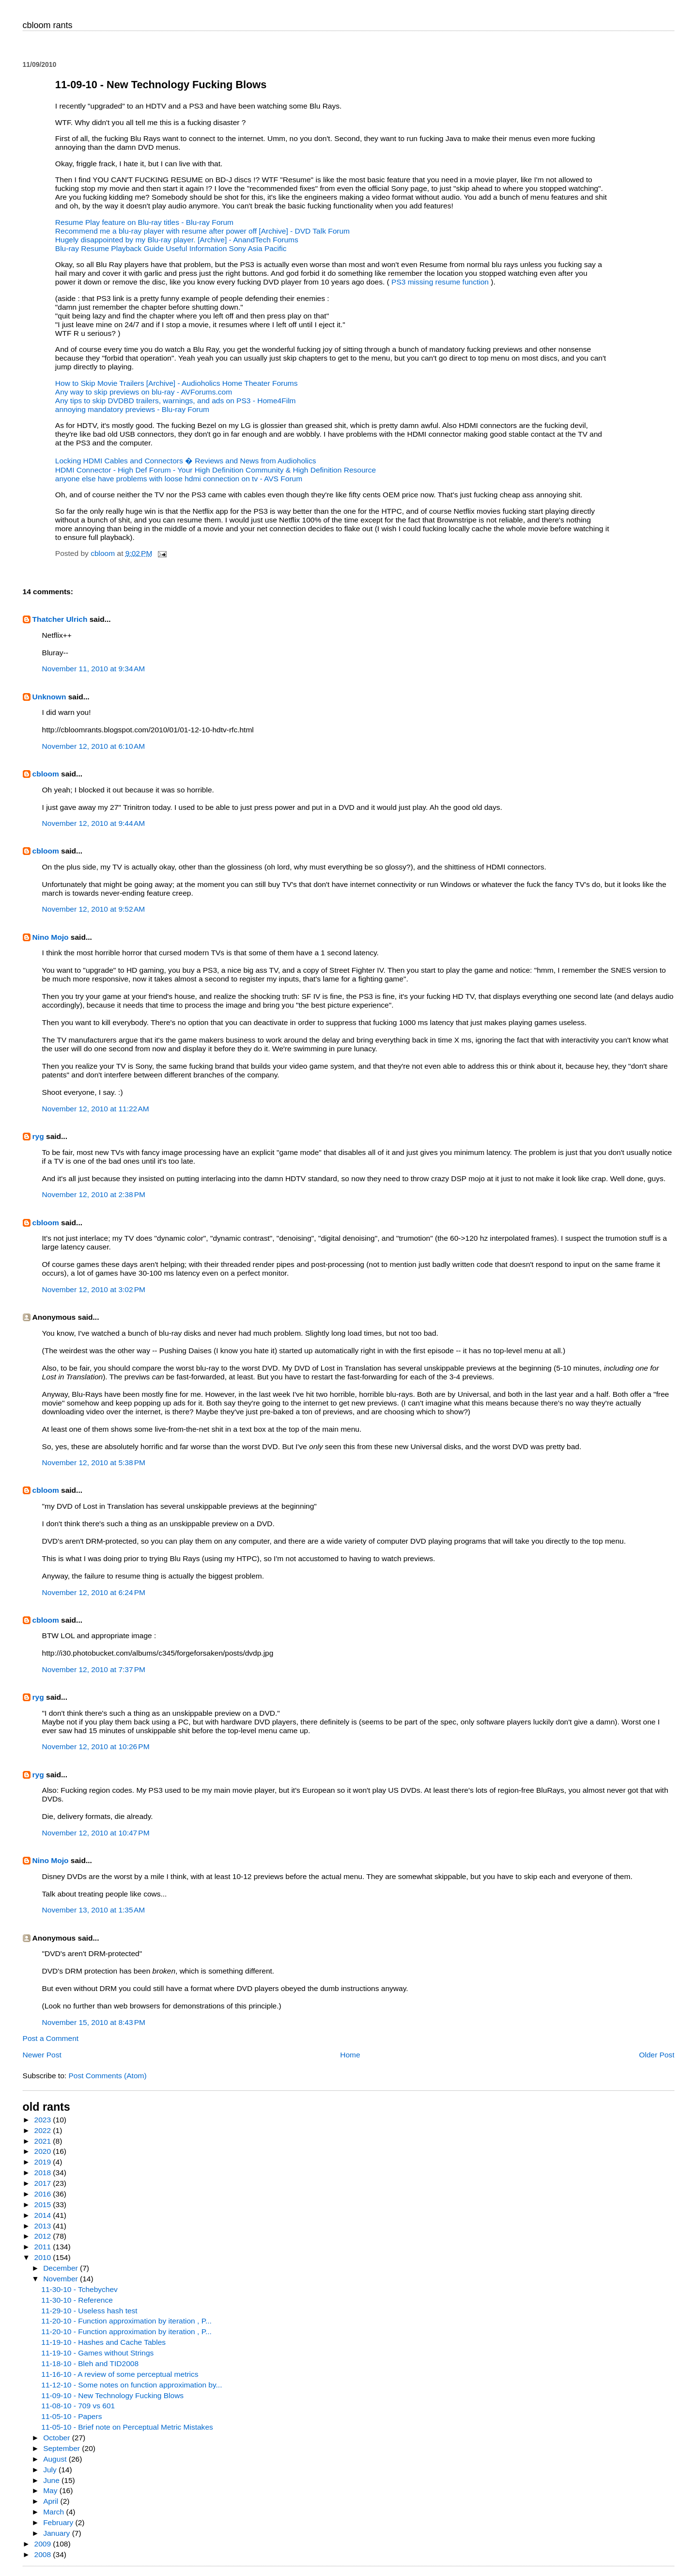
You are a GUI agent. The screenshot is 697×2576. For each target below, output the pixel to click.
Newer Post (42, 2055)
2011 (43, 2247)
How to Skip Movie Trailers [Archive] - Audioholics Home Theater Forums (176, 383)
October (57, 2438)
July (51, 2469)
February (59, 2522)
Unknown (49, 697)
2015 (43, 2204)
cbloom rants (48, 25)
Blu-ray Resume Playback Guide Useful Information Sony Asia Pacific (171, 248)
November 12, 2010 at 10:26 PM (96, 1746)
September (62, 2448)
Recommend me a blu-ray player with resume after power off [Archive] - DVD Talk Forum (202, 231)
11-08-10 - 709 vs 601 (78, 2406)
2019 (43, 2162)
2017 (43, 2183)
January (57, 2533)
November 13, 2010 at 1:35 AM (93, 1910)
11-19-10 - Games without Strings (97, 2353)
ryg (38, 1136)
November (61, 2279)
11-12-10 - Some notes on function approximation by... (131, 2385)
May (51, 2490)
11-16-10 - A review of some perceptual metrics (119, 2374)
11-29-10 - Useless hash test (89, 2311)
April (51, 2501)
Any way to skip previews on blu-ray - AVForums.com (143, 392)
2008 (43, 2554)
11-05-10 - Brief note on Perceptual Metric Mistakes (127, 2427)
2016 (43, 2194)
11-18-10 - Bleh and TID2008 (90, 2363)
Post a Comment (51, 2038)
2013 (43, 2226)
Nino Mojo (50, 937)
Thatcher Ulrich (60, 619)
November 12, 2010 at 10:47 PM (96, 1833)
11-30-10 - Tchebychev (79, 2289)
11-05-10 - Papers (71, 2416)
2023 (43, 2120)
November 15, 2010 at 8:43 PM (93, 2022)
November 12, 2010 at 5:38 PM (93, 1462)
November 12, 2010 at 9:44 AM (93, 823)
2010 (43, 2257)
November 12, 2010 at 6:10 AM (93, 746)
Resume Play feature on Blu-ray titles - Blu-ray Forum (144, 222)
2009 (43, 2544)
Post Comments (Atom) (107, 2075)
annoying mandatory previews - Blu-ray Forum (132, 409)
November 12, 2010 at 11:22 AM (95, 1109)
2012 (43, 2236)
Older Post (656, 2055)
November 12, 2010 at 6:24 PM (93, 1592)
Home (350, 2055)
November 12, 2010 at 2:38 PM (93, 1194)
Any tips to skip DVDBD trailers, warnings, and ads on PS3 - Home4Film (175, 400)
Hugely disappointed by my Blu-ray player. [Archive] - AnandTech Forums (176, 240)
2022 (43, 2130)
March (54, 2512)
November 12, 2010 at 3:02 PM (93, 1289)
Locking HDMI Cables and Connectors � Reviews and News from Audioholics (185, 461)
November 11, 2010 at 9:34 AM (93, 668)
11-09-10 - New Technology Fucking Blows (112, 2395)
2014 (43, 2215)
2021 (43, 2141)
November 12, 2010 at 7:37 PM (93, 1669)
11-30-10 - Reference (76, 2300)
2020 (43, 2151)
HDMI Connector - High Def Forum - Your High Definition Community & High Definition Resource (215, 470)
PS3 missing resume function (441, 282)
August (56, 2459)
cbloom (45, 774)
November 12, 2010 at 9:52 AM (93, 909)
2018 (43, 2172)
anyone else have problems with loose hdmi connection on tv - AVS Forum (178, 478)
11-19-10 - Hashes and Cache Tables (103, 2342)
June (52, 2480)
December (61, 2268)
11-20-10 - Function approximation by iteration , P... (126, 2321)
